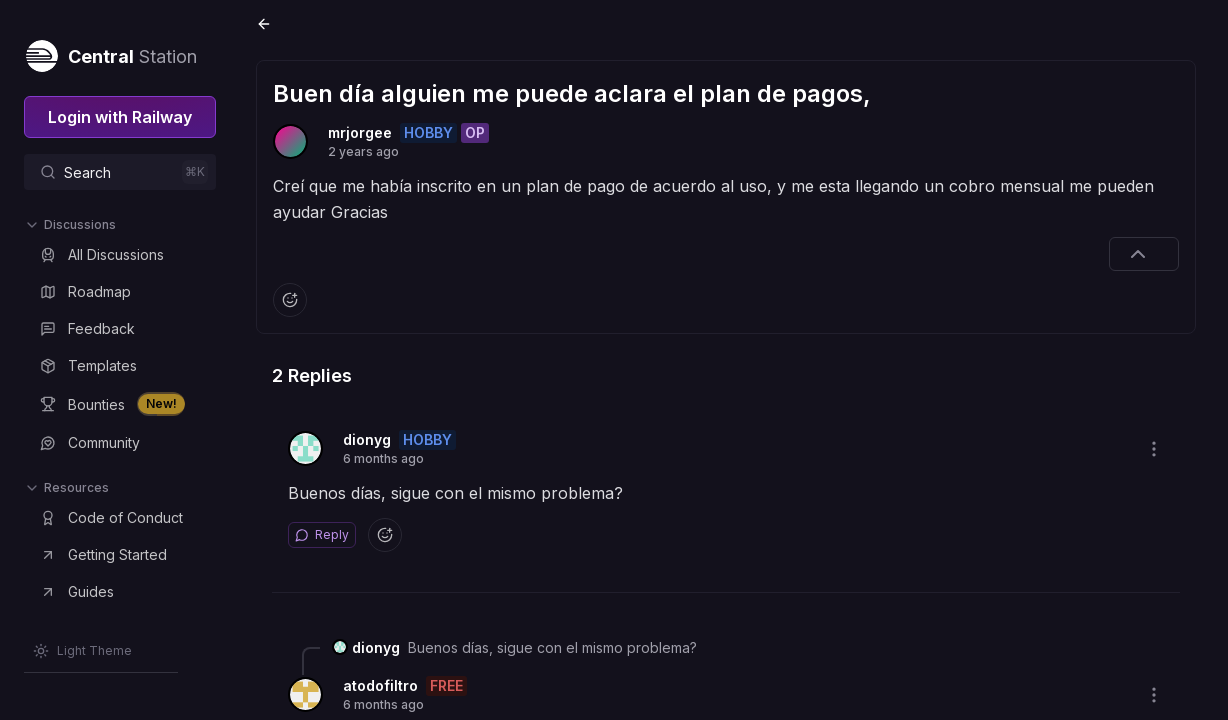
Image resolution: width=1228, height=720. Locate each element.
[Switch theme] (82, 651)
